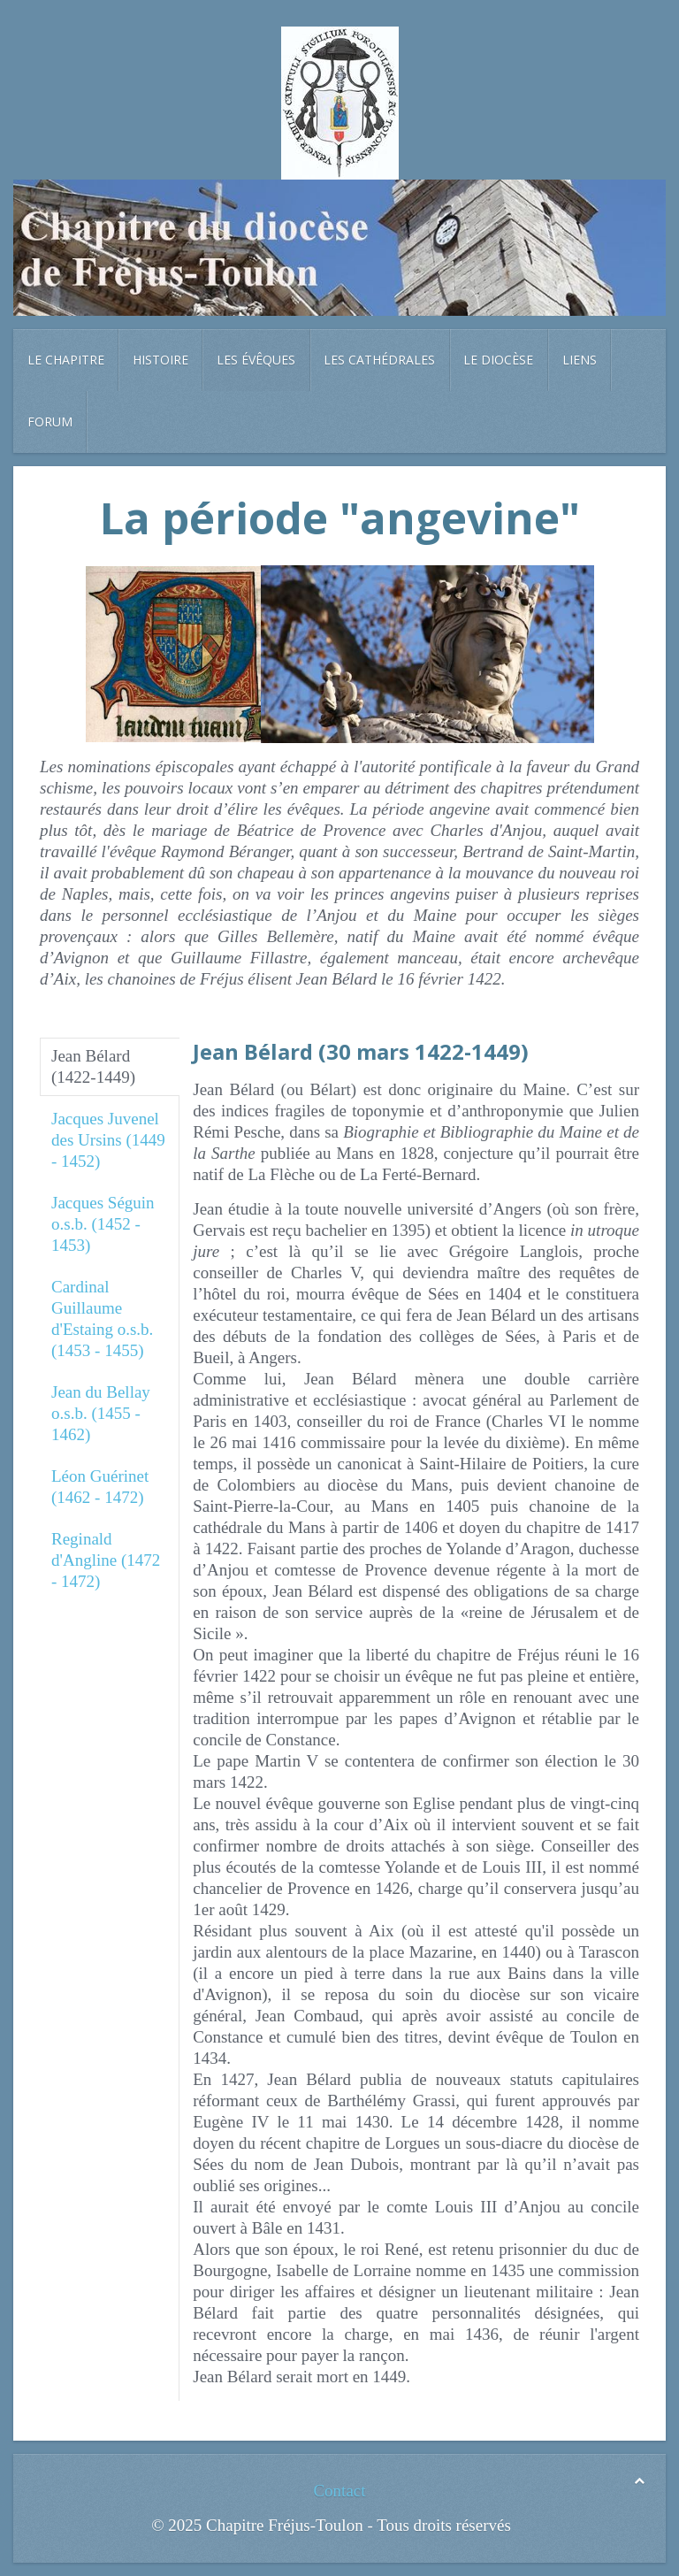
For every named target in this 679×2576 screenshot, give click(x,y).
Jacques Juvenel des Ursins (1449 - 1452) (108, 1139)
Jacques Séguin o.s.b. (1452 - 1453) (103, 1223)
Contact (339, 2490)
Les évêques (256, 359)
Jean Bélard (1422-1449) (93, 1066)
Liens (579, 359)
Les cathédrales (379, 359)
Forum (49, 421)
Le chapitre (65, 359)
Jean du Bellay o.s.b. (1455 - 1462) (100, 1413)
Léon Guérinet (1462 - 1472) (100, 1486)
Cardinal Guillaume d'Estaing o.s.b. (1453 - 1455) (102, 1318)
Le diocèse (498, 359)
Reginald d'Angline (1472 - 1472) (105, 1560)
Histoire (160, 359)
